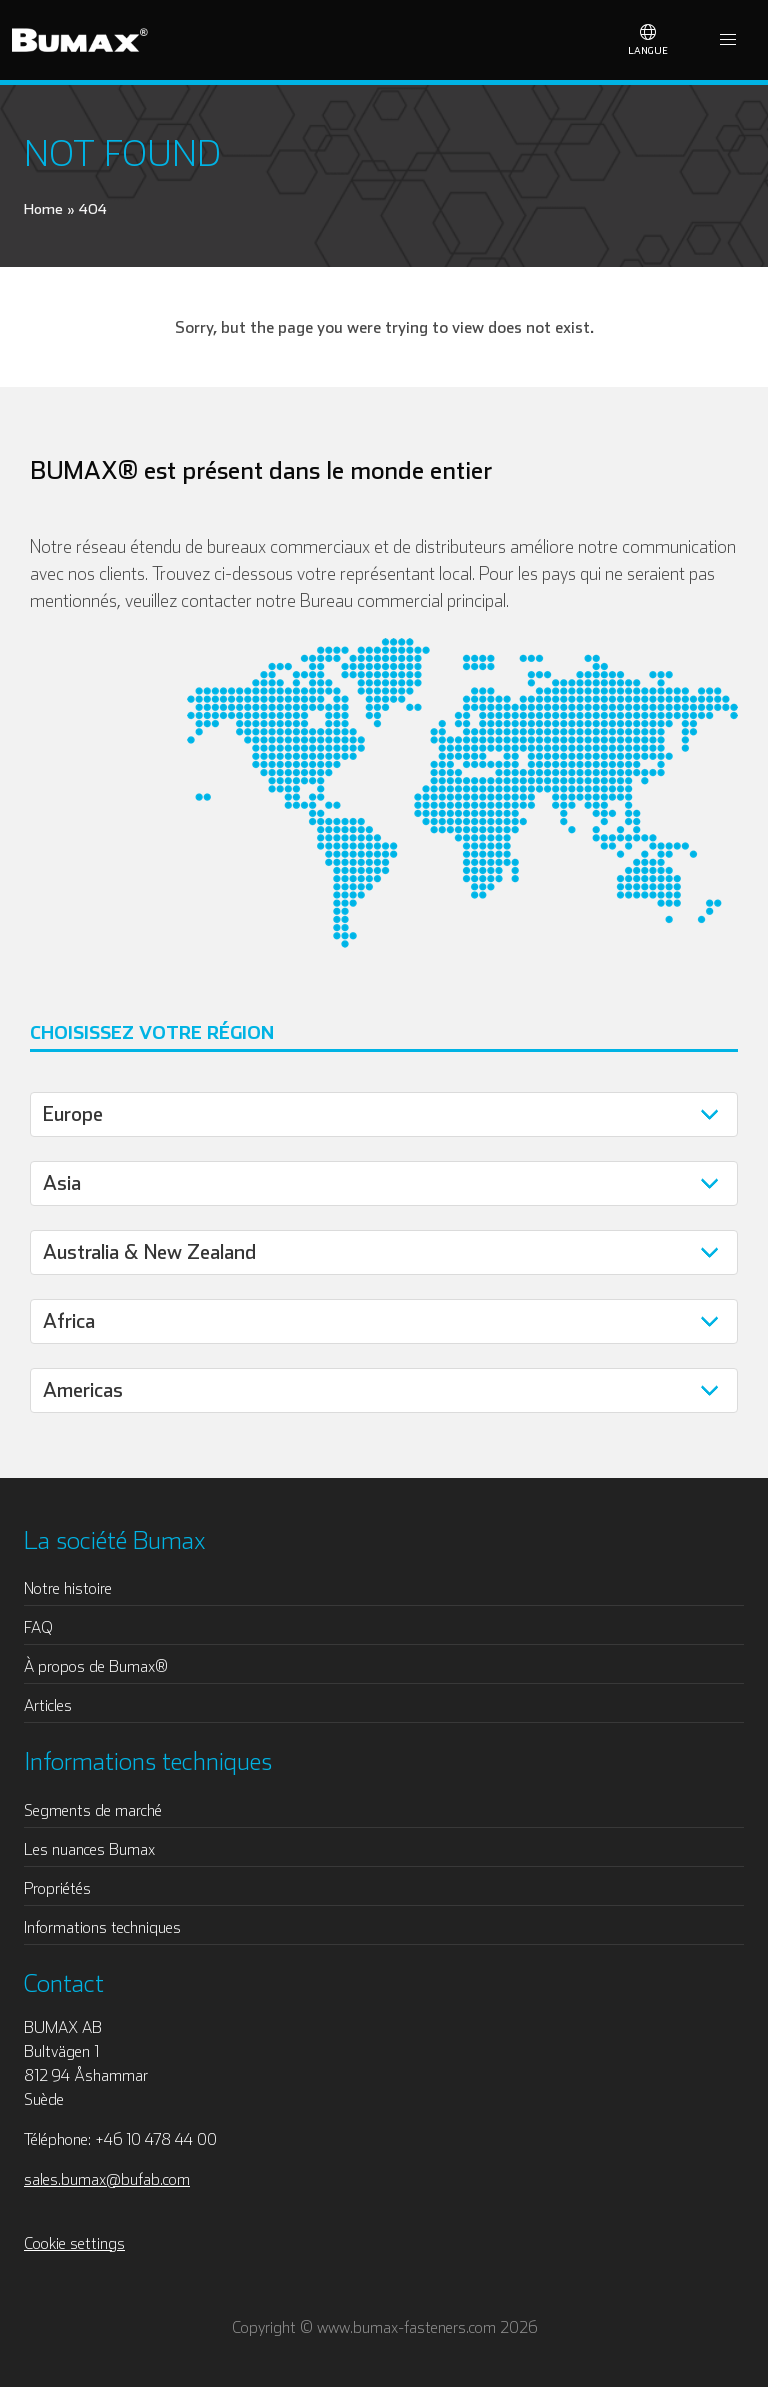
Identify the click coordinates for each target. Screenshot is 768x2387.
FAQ (38, 1627)
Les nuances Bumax (89, 1849)
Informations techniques (102, 1927)
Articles (48, 1705)
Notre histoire (68, 1588)
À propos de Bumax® (96, 1666)
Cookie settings (74, 2243)
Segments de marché (93, 1810)
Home (43, 208)
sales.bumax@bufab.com (107, 2179)
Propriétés (57, 1888)
